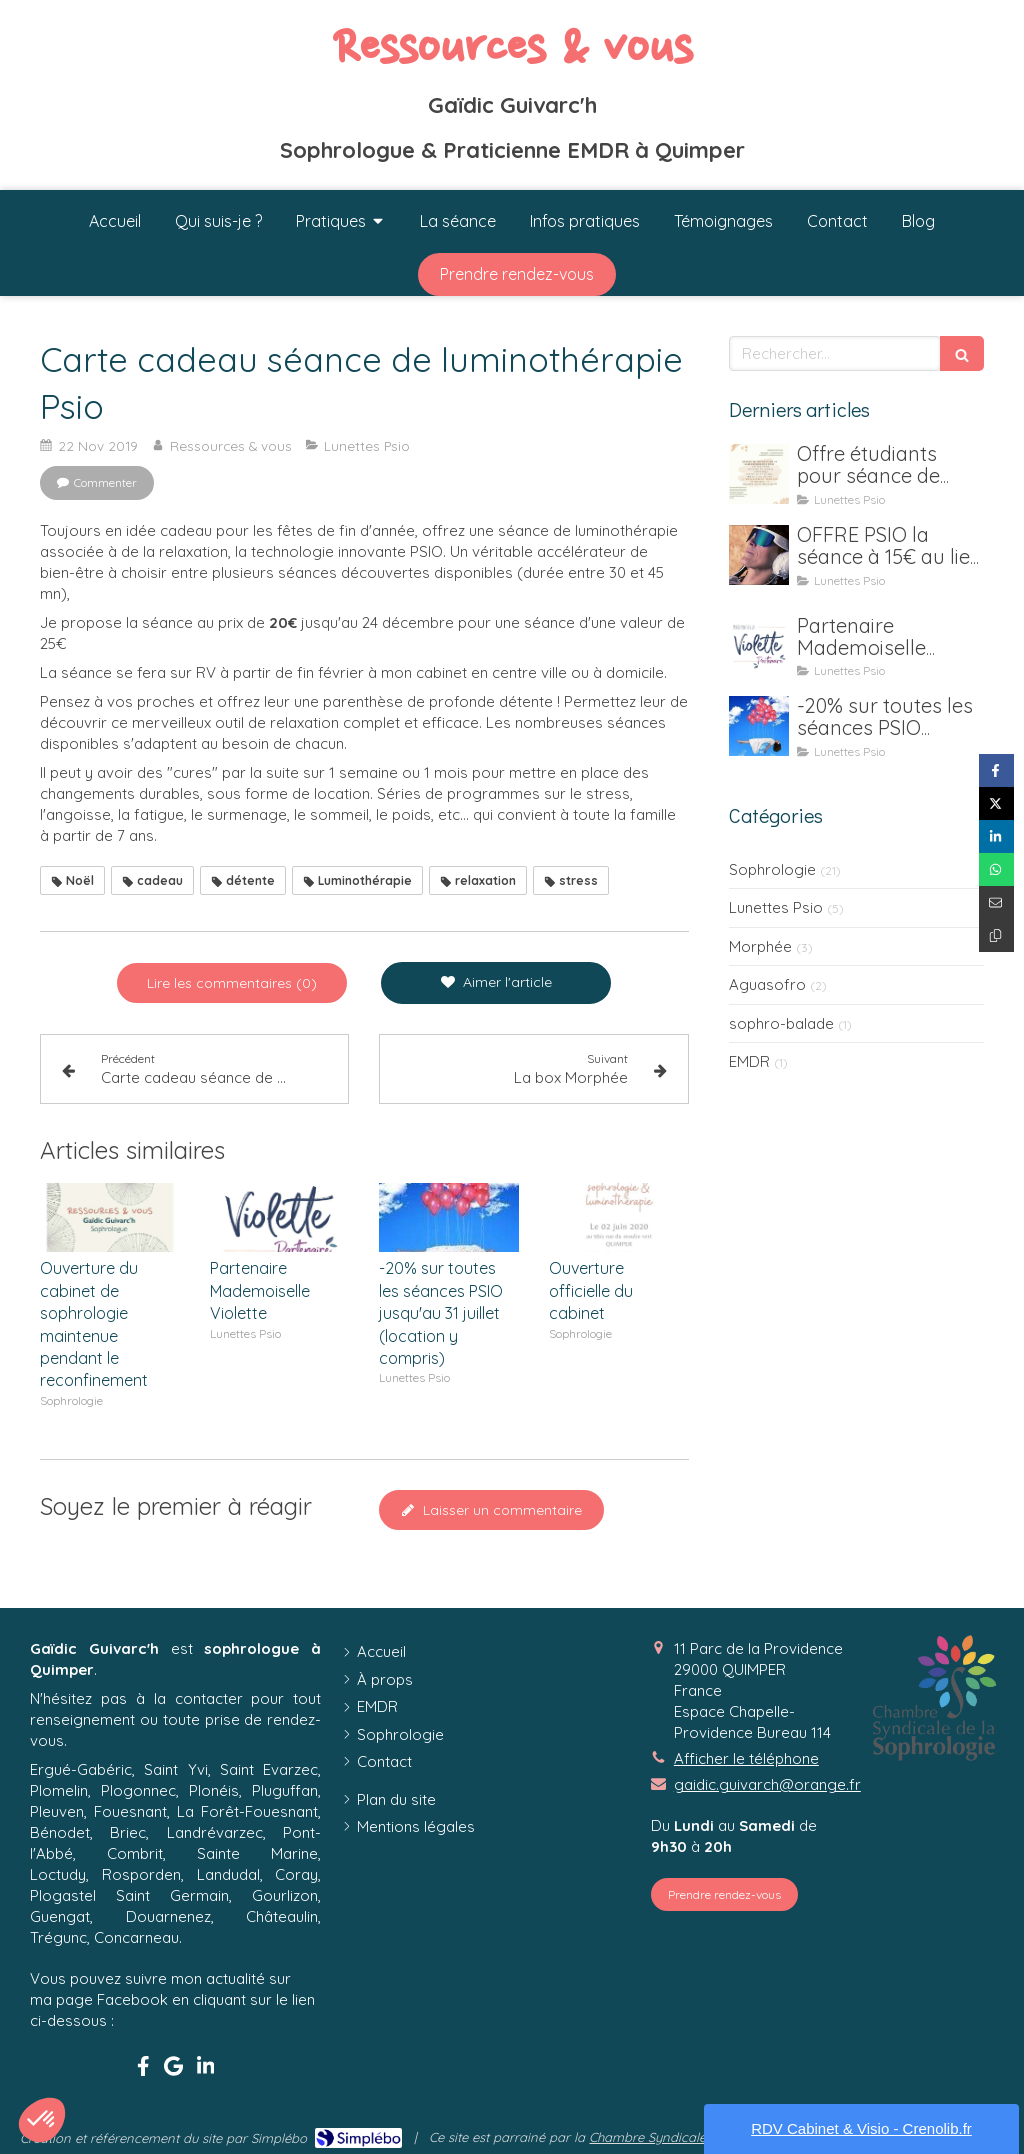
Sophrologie (772, 869)
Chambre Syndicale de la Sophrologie (702, 2137)
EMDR (749, 1061)
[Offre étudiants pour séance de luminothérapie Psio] (759, 474)
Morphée (760, 946)
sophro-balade (781, 1023)
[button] (42, 2120)
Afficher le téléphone (746, 1758)
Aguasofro (767, 984)
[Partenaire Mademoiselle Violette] (759, 646)
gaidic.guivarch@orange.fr (767, 1784)
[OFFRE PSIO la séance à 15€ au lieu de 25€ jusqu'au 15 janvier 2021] (759, 555)
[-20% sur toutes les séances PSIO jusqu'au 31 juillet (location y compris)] (759, 726)
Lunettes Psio (776, 907)
